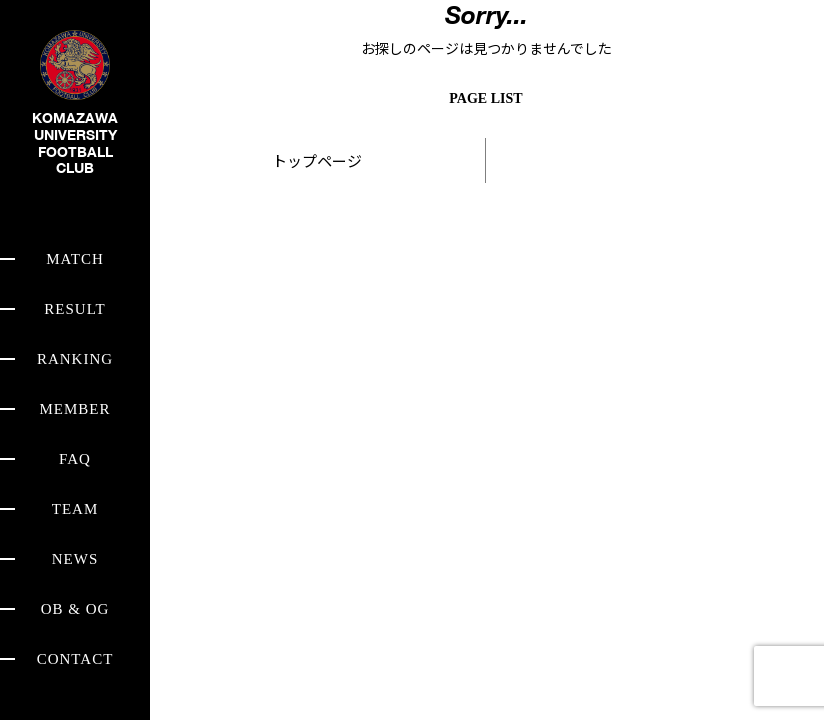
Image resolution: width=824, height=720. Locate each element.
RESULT (74, 309)
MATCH (75, 259)
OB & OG (75, 609)
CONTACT (75, 659)
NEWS (75, 559)
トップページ (317, 160)
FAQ (75, 459)
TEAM (75, 509)
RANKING (75, 359)
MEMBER (74, 409)
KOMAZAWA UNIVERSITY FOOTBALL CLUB (75, 118)
